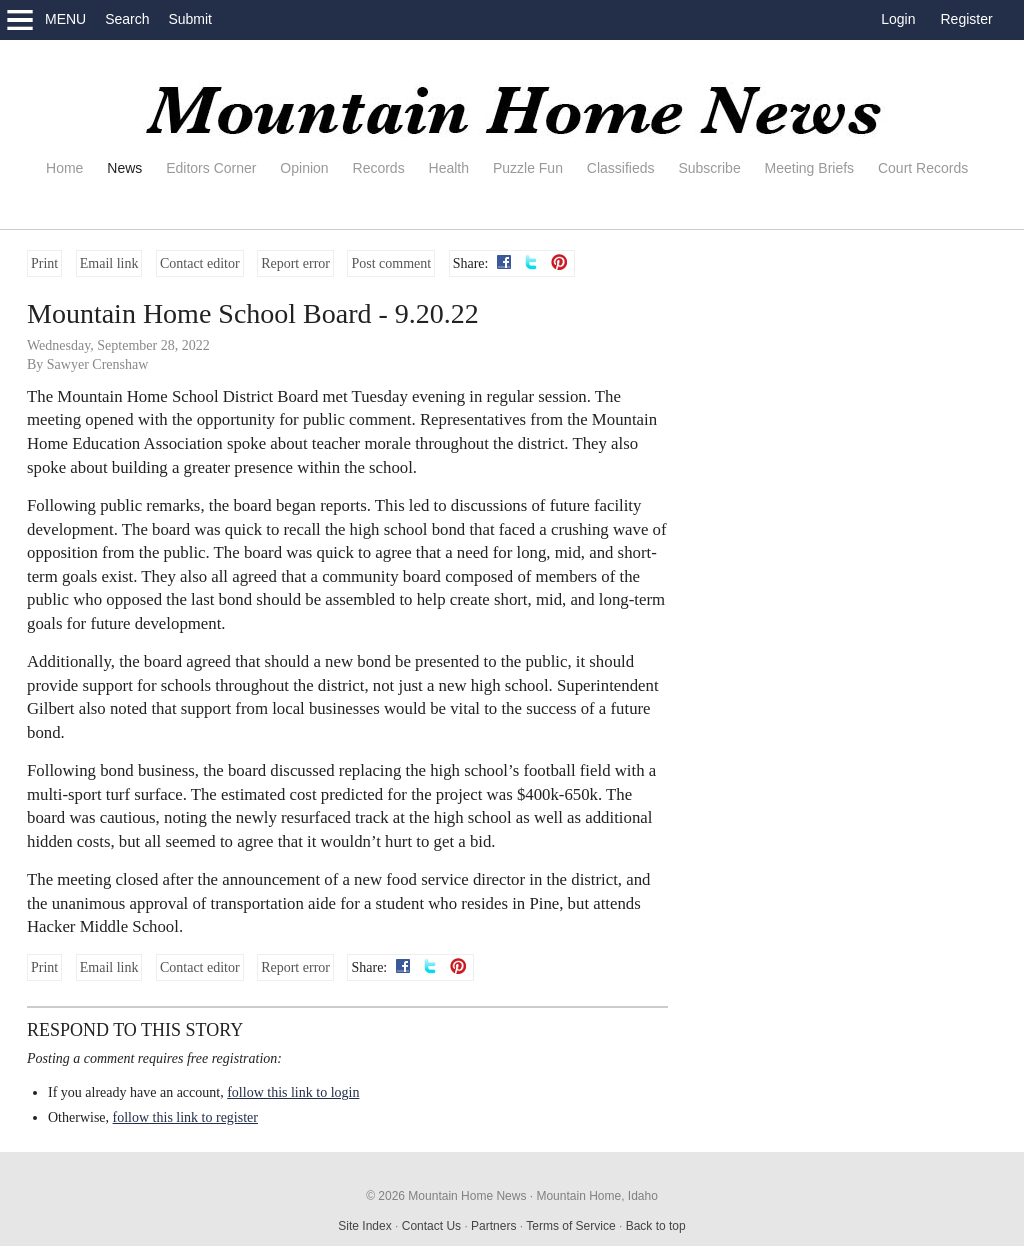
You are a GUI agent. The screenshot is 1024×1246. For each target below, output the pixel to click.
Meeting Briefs (809, 168)
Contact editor (200, 263)
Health (449, 168)
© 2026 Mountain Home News (446, 1196)
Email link (109, 263)
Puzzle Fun (528, 168)
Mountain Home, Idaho (596, 1196)
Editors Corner (211, 168)
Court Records (923, 168)
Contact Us (431, 1226)
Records (379, 168)
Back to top (656, 1226)
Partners (493, 1226)
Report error (295, 263)
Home (64, 168)
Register (967, 19)
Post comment (391, 263)
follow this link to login (293, 1092)
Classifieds (621, 168)
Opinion (304, 168)
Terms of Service (570, 1226)
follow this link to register (185, 1117)
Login (898, 19)
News (124, 168)
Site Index (364, 1226)
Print (44, 263)
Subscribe (709, 168)
